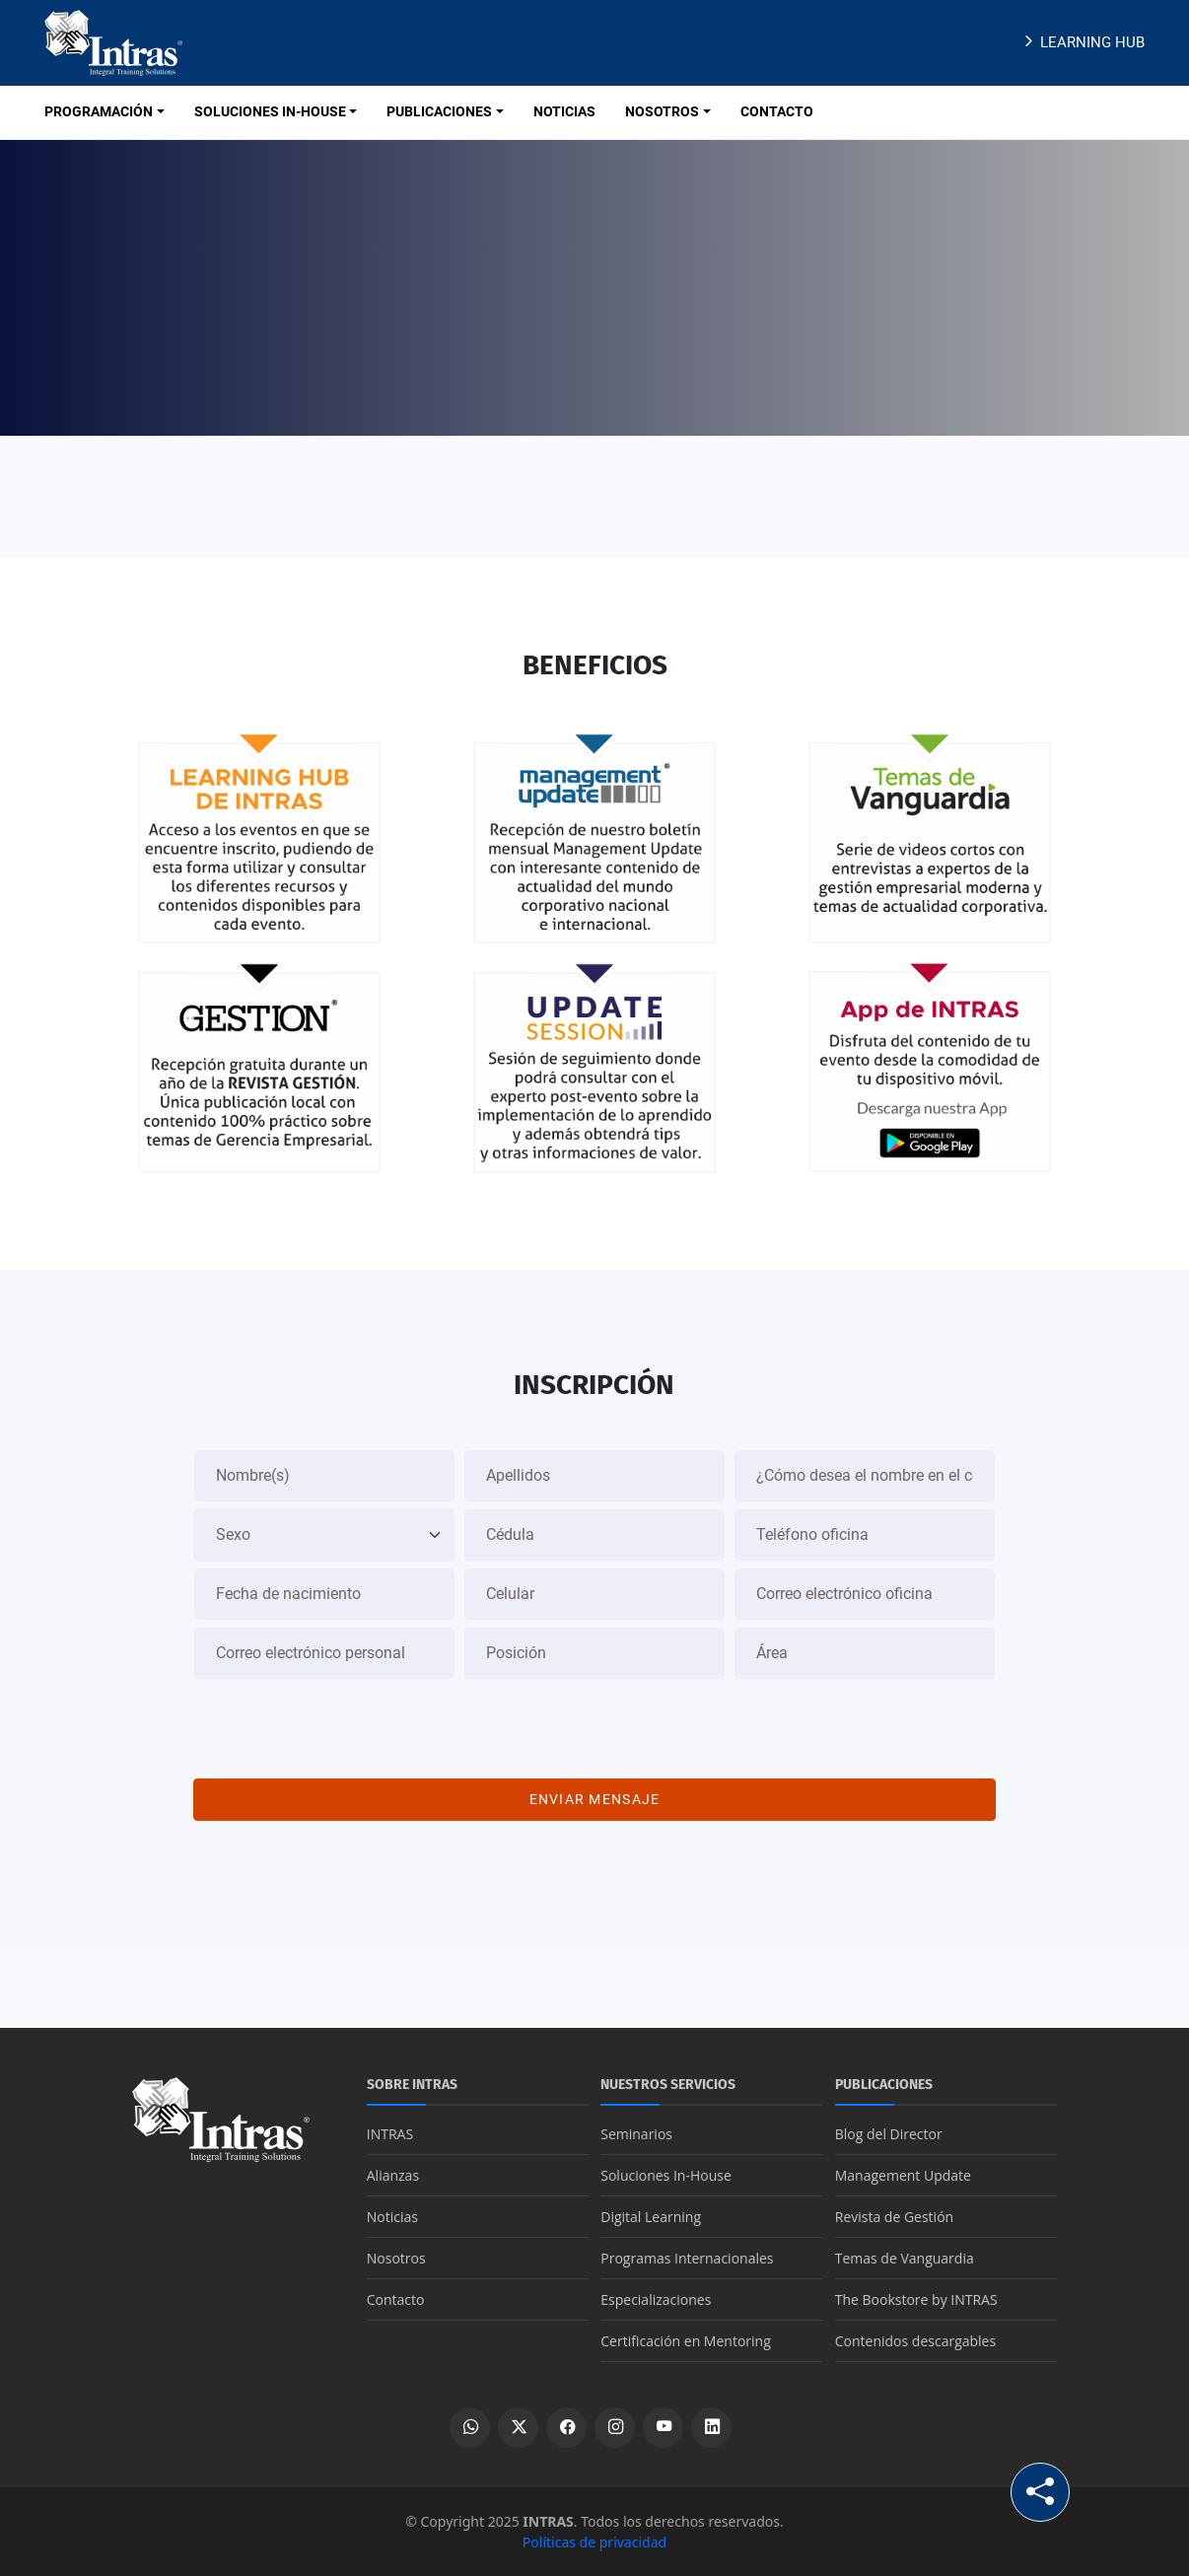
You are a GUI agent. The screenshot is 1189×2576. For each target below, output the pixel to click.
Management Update (903, 2175)
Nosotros (396, 2258)
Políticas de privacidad (594, 2542)
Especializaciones (655, 2299)
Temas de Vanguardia (904, 2258)
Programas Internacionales (686, 2258)
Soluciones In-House (666, 2175)
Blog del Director (889, 2133)
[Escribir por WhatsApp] (470, 2427)
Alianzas (393, 2175)
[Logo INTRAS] (113, 41)
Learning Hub (1082, 42)
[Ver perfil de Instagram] (614, 2427)
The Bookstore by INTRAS (916, 2299)
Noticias (392, 2216)
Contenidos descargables (915, 2341)
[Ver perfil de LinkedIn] (711, 2427)
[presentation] (594, 1724)
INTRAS (390, 2133)
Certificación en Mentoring (685, 2341)
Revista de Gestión (894, 2216)
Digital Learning (650, 2216)
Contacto (396, 2299)
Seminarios (636, 2133)
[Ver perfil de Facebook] (566, 2427)
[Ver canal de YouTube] (663, 2427)
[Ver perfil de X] (518, 2427)
